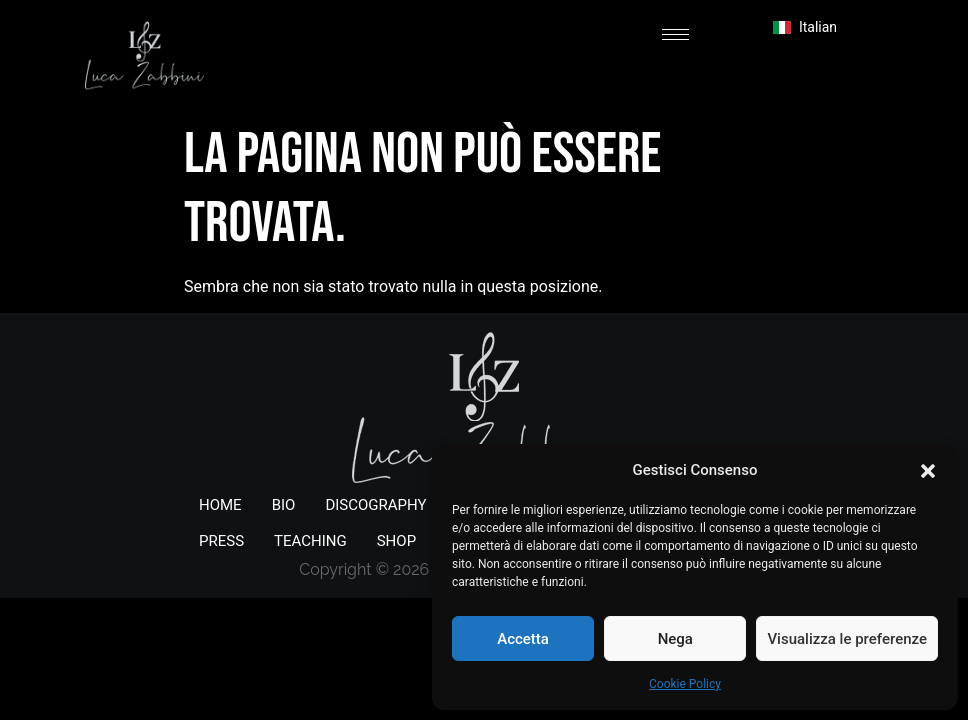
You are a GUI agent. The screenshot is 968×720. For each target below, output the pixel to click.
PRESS (221, 541)
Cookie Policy (685, 684)
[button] (928, 470)
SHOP (396, 541)
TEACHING (310, 541)
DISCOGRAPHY (375, 505)
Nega (675, 639)
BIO (284, 505)
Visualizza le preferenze (847, 639)
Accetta (523, 639)
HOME (220, 505)
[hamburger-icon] (675, 34)
